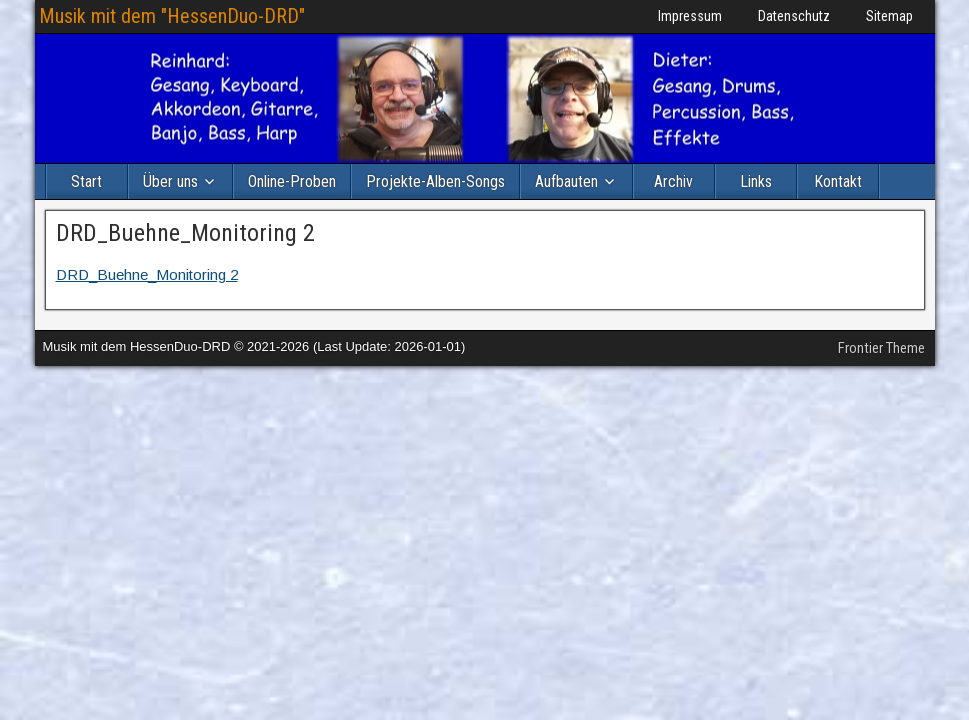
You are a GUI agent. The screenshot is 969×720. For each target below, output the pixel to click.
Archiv (673, 181)
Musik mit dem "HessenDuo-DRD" (172, 16)
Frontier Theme (881, 348)
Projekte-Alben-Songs (435, 181)
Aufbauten (566, 181)
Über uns (170, 181)
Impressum (690, 16)
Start (86, 181)
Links (756, 181)
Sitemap (889, 16)
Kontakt (838, 181)
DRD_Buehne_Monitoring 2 (185, 233)
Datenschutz (794, 16)
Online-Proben (292, 181)
